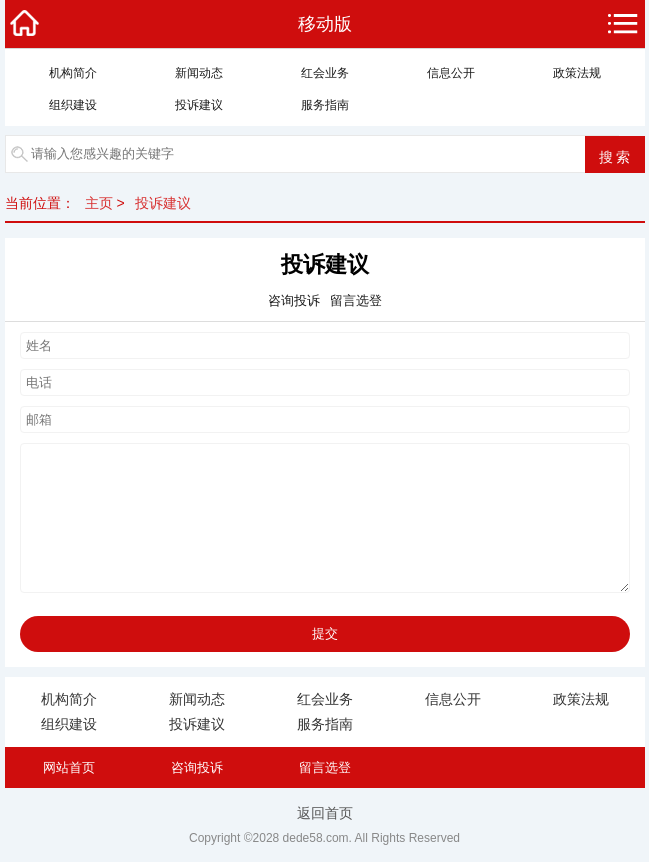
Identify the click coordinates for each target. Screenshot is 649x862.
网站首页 (69, 767)
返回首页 (325, 813)
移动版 (325, 24)
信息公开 (451, 73)
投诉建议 (199, 105)
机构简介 (73, 73)
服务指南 (325, 105)
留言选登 (325, 767)
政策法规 (577, 73)
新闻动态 (199, 73)
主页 (99, 203)
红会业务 (325, 73)
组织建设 (73, 105)
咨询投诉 (197, 767)
